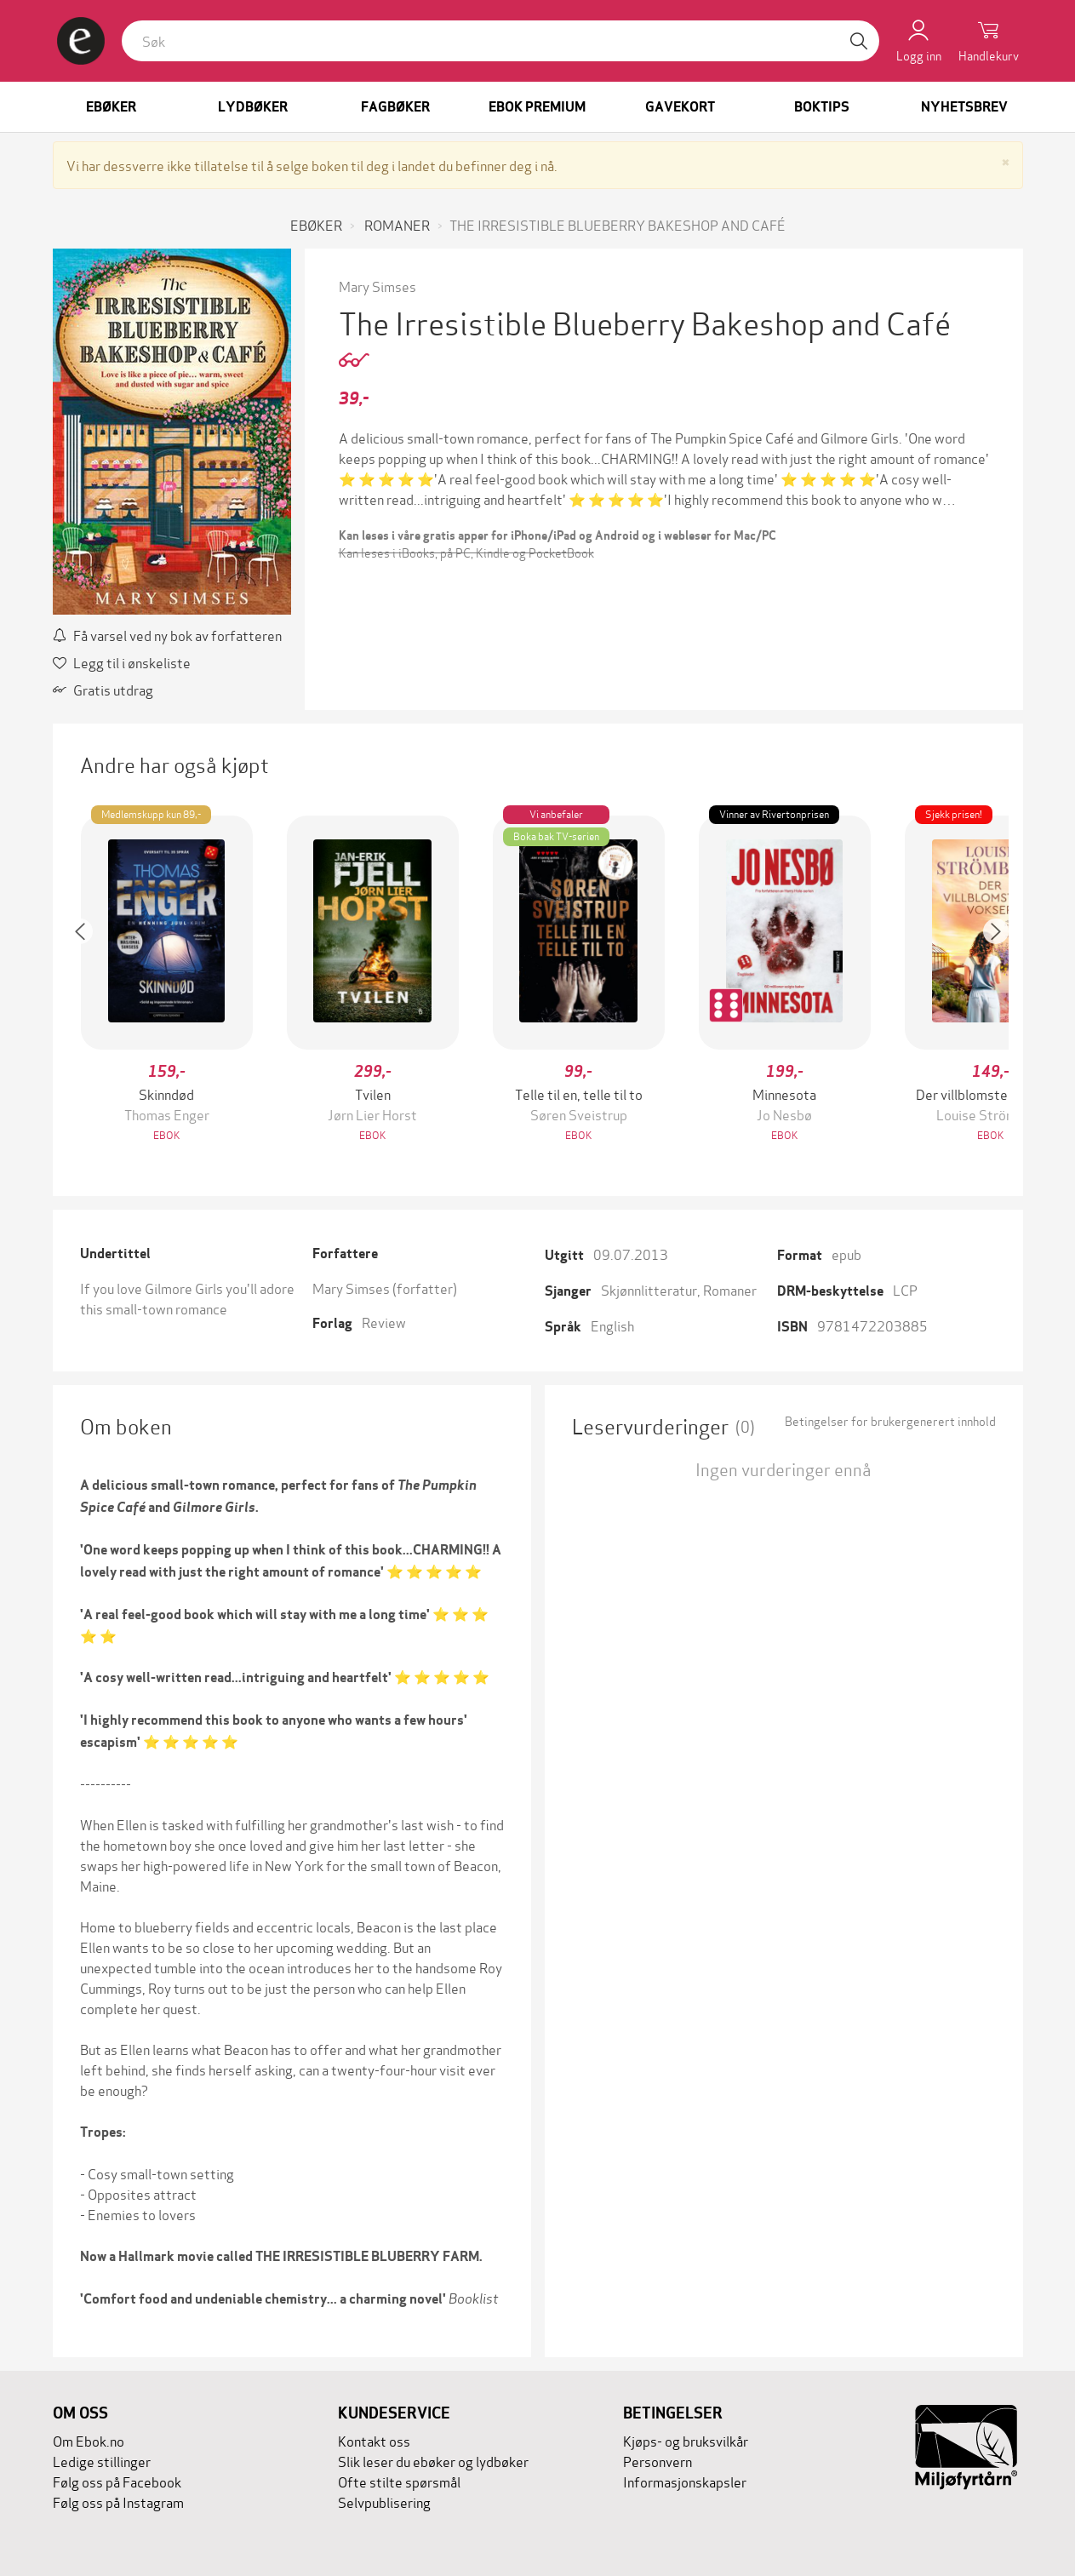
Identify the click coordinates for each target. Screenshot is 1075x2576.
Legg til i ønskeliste (122, 662)
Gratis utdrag (103, 689)
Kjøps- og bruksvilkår (685, 2440)
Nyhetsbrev (964, 107)
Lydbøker (253, 107)
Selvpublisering (384, 2501)
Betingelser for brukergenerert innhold (890, 1420)
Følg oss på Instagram (118, 2501)
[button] (88, 980)
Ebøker (111, 107)
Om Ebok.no (88, 2440)
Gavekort (680, 107)
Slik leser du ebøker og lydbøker (433, 2460)
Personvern (657, 2460)
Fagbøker (395, 107)
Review (384, 1321)
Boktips (821, 107)
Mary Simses (377, 285)
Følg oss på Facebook (117, 2481)
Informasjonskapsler (684, 2481)
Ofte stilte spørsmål (399, 2481)
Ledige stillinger (102, 2460)
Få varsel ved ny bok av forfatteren (167, 634)
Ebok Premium (537, 107)
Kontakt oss (374, 2440)
